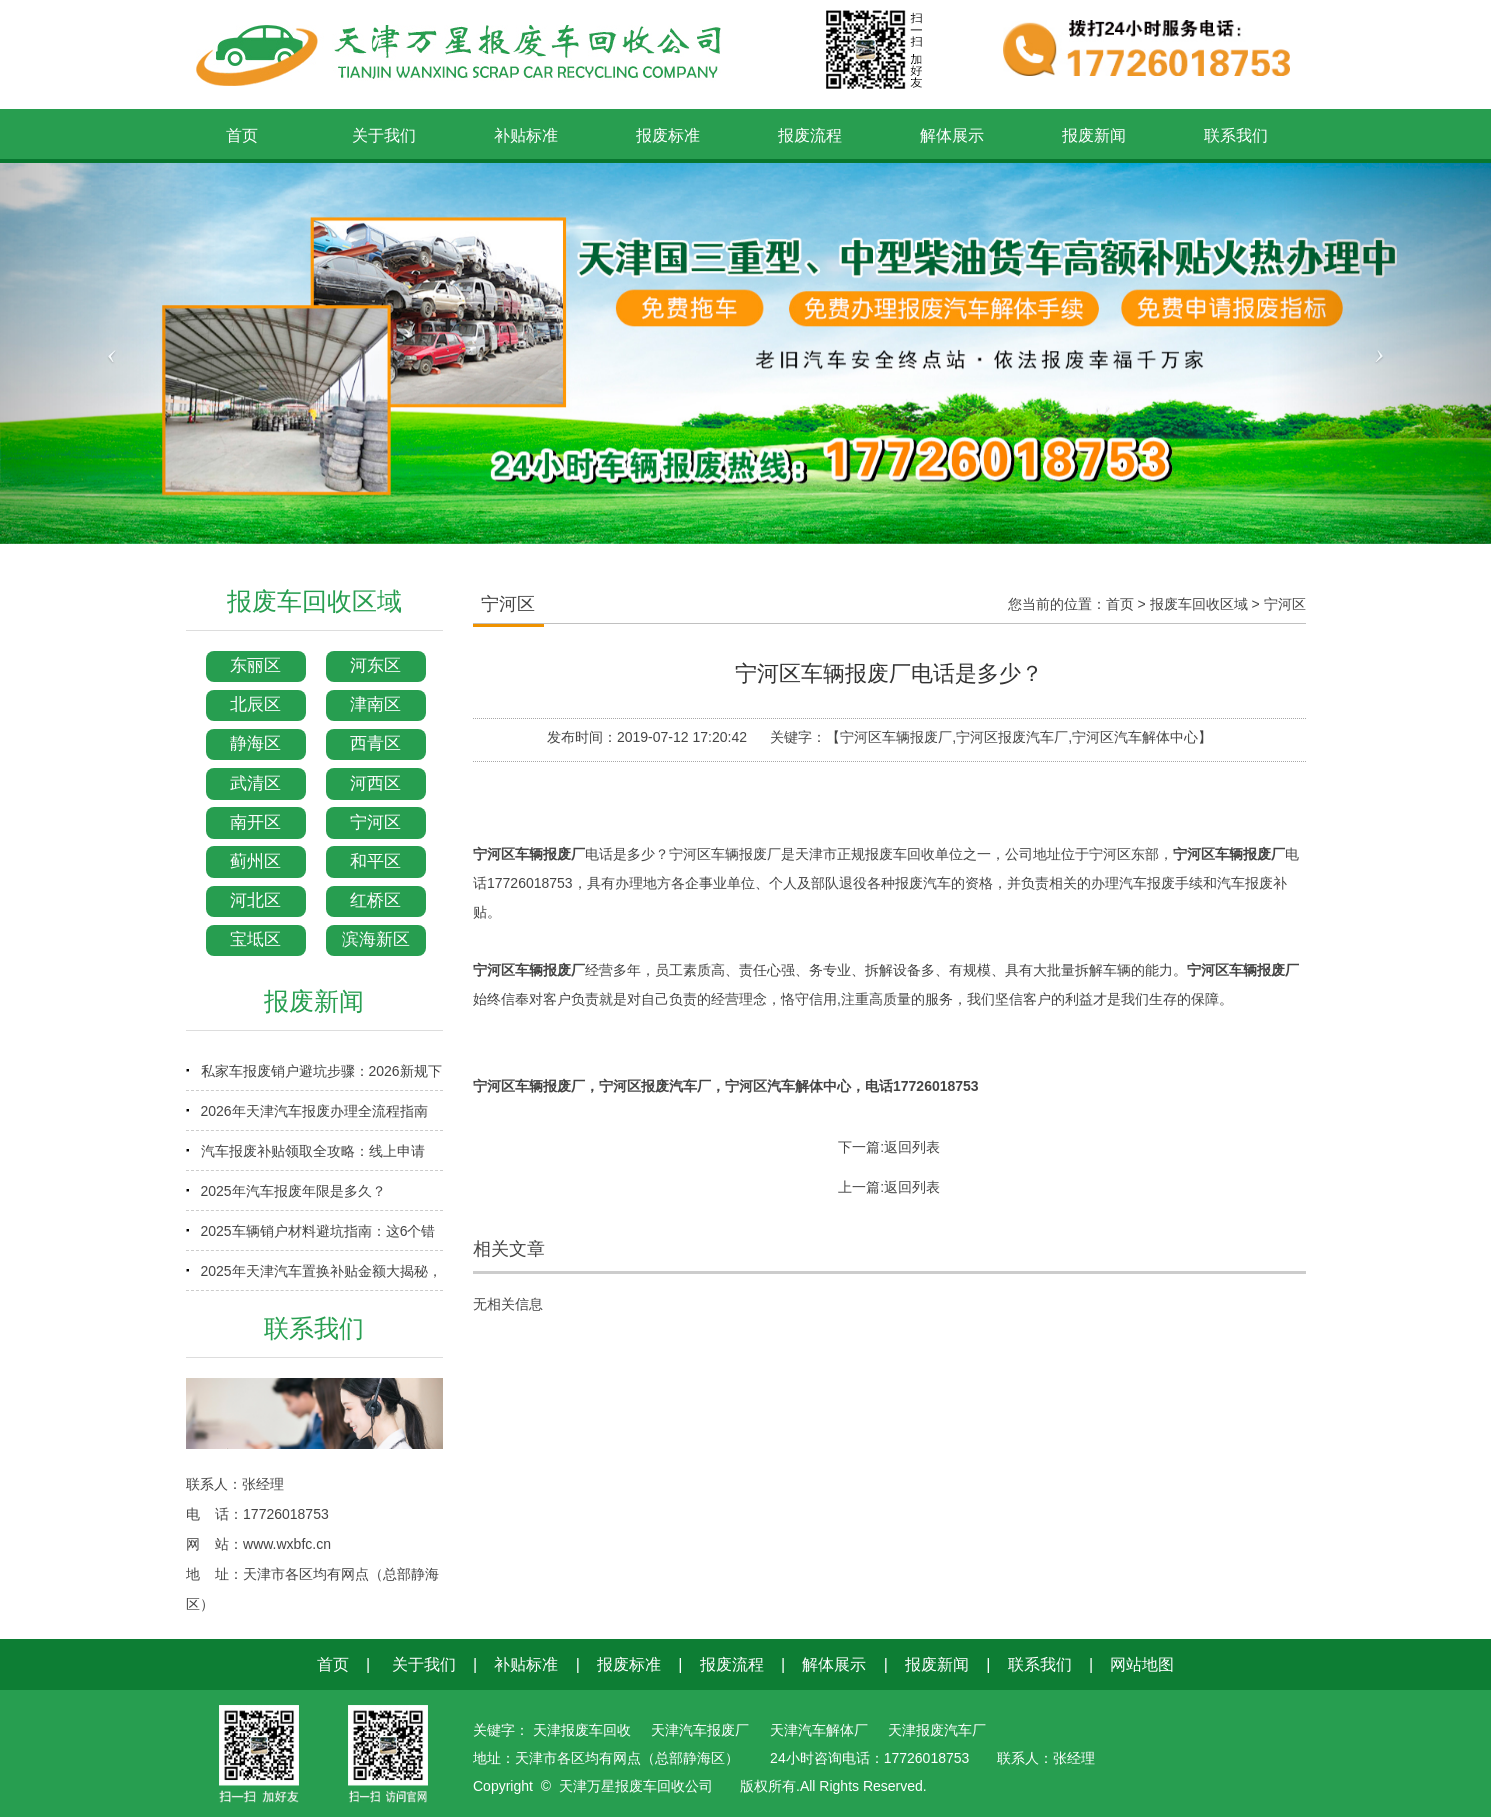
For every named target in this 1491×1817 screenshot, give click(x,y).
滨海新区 (376, 939)
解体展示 (834, 1664)
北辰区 (255, 704)
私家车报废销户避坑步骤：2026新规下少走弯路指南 (321, 1077)
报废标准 (629, 1664)
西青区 (375, 743)
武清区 (255, 783)
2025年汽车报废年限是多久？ (293, 1191)
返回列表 (912, 1147)
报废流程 (732, 1664)
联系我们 (1040, 1664)
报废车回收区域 (1199, 604)
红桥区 (375, 900)
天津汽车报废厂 (700, 1730)
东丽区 (255, 665)
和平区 (375, 861)
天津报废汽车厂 (937, 1730)
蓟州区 (255, 861)
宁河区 (375, 822)
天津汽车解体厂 (819, 1730)
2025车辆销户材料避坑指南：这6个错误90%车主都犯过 (318, 1237)
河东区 (375, 665)
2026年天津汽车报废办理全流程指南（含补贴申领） (314, 1117)
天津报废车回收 (582, 1730)
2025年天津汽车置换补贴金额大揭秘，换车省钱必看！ (321, 1277)
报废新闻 (937, 1664)
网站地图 (1142, 1664)
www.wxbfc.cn (287, 1544)
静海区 (255, 743)
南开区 (255, 822)
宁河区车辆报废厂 (529, 854)
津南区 (375, 704)
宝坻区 (255, 939)
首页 (1120, 604)
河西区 (375, 783)
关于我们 (424, 1664)
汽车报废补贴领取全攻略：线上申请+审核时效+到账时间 (313, 1157)
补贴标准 (526, 1664)
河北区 (255, 900)
